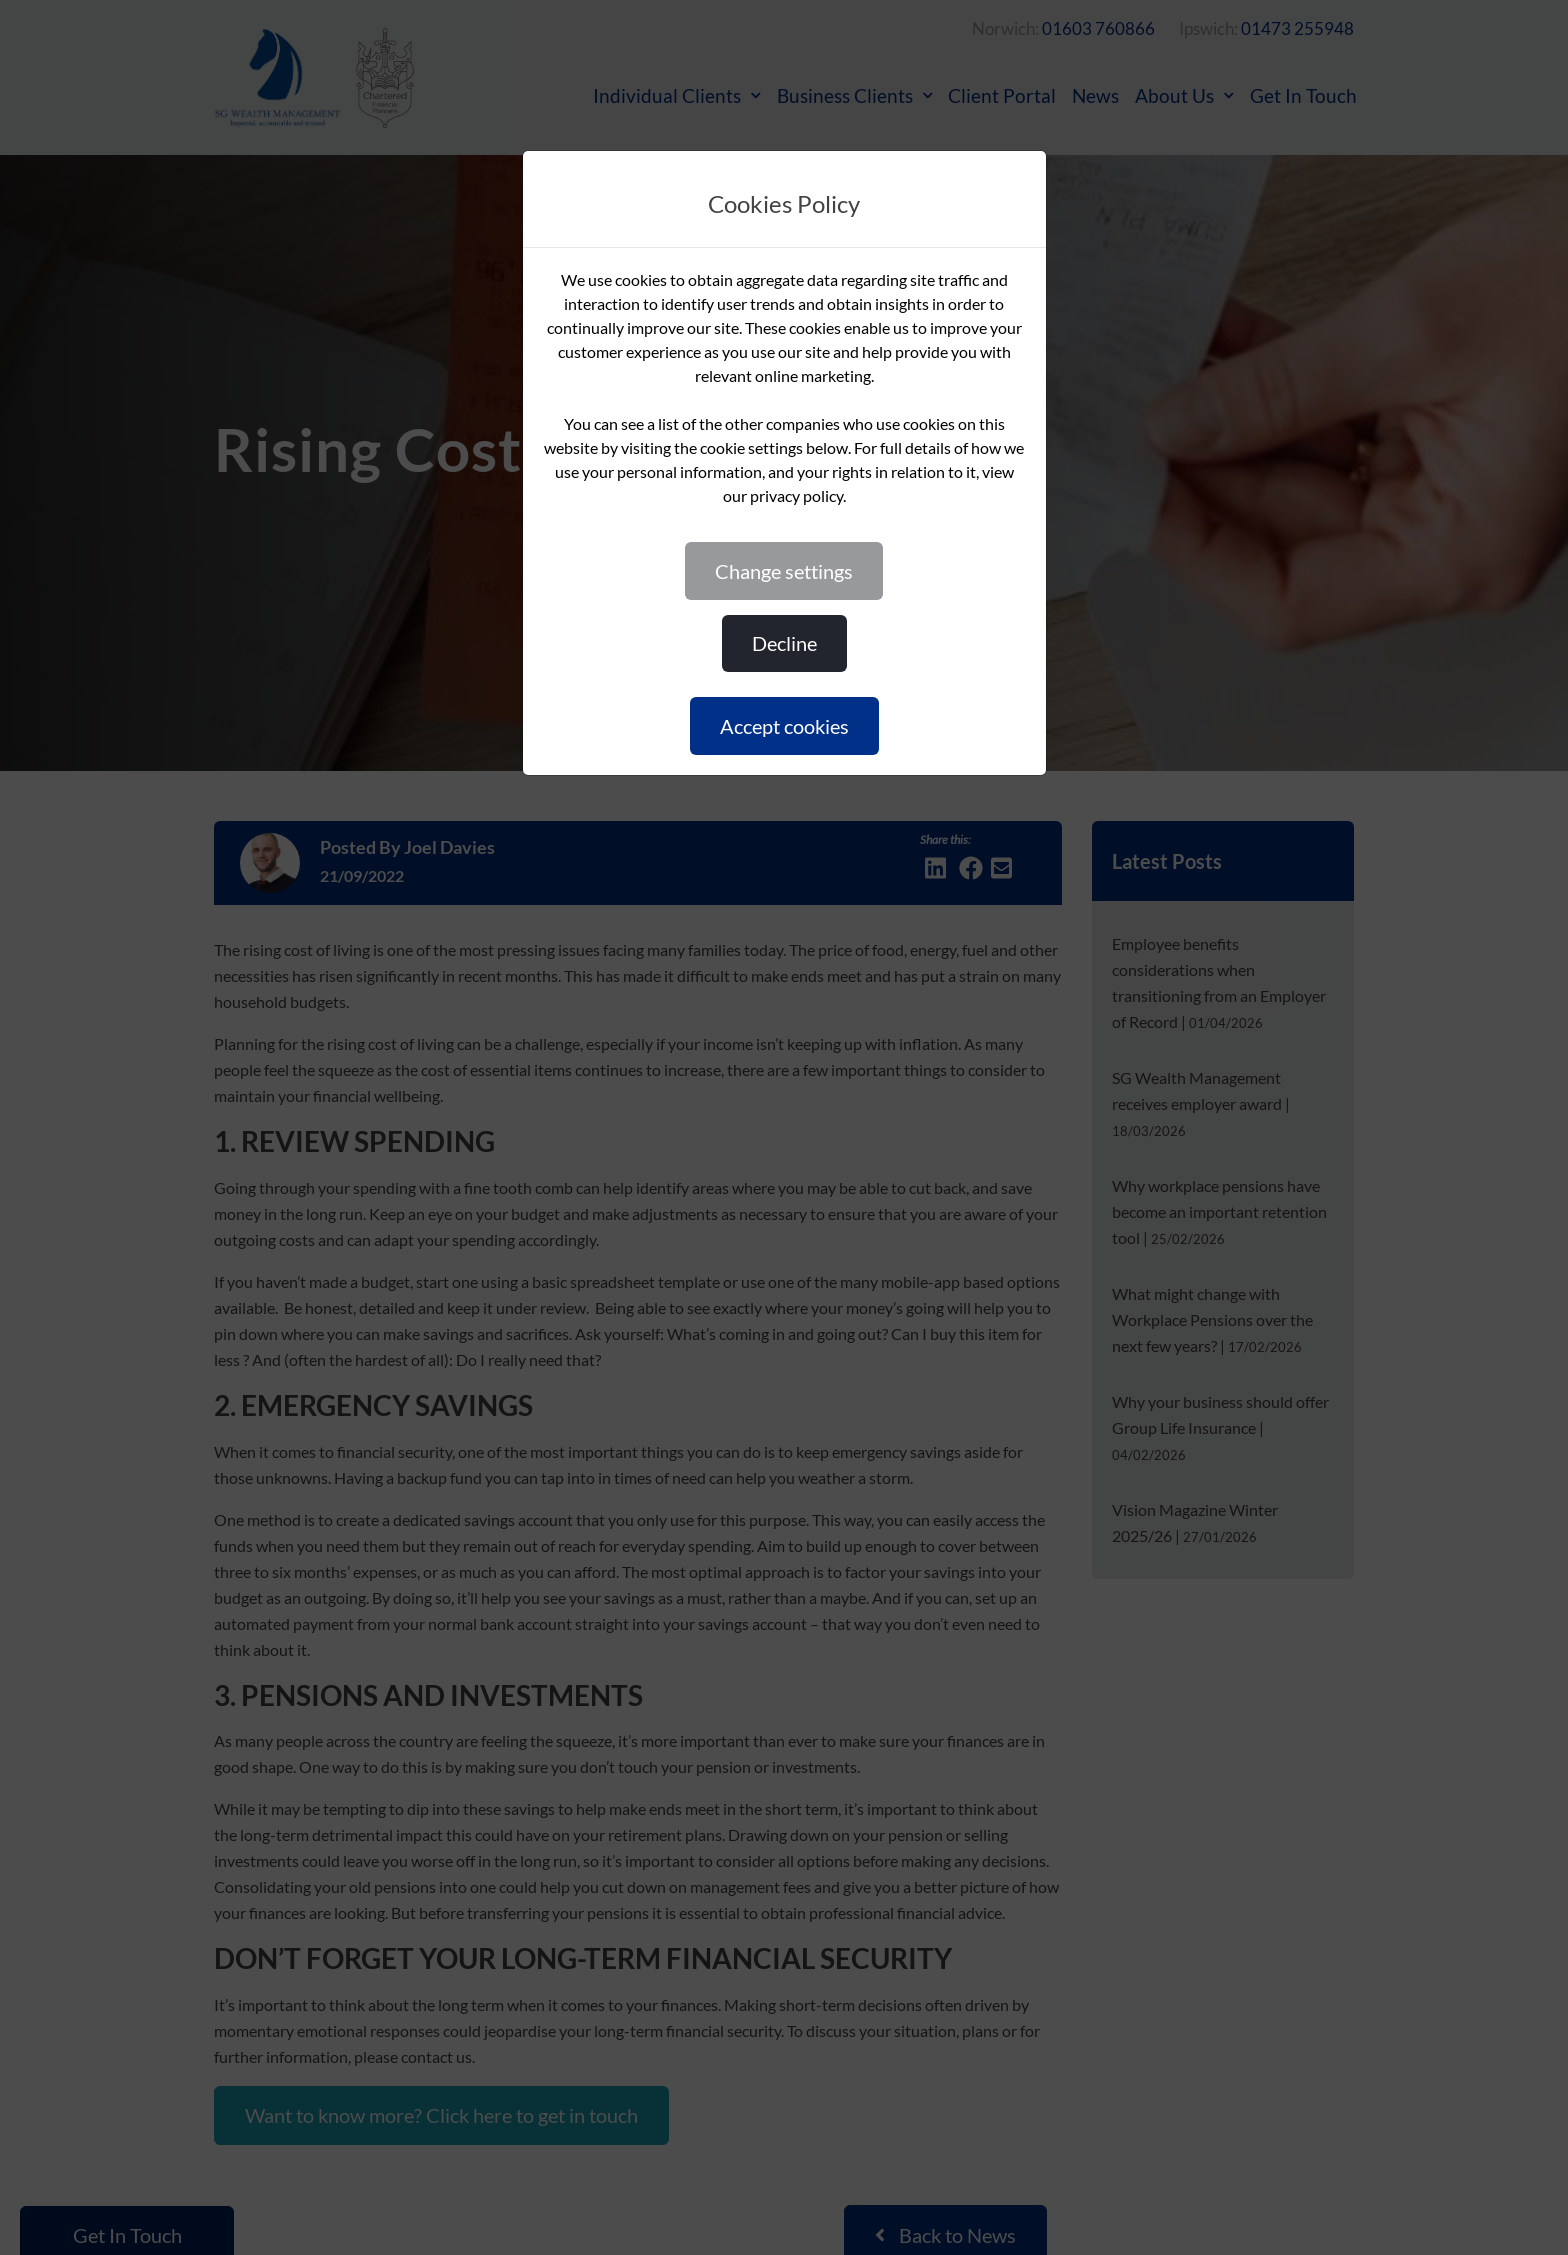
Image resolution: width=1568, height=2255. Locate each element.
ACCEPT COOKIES (784, 726)
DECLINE (784, 643)
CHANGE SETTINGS (784, 571)
